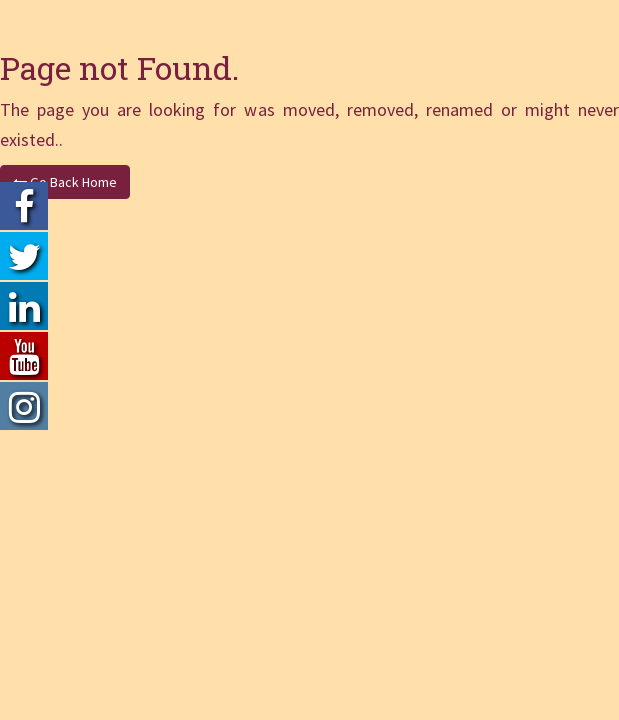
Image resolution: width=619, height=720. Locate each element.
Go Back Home (65, 182)
